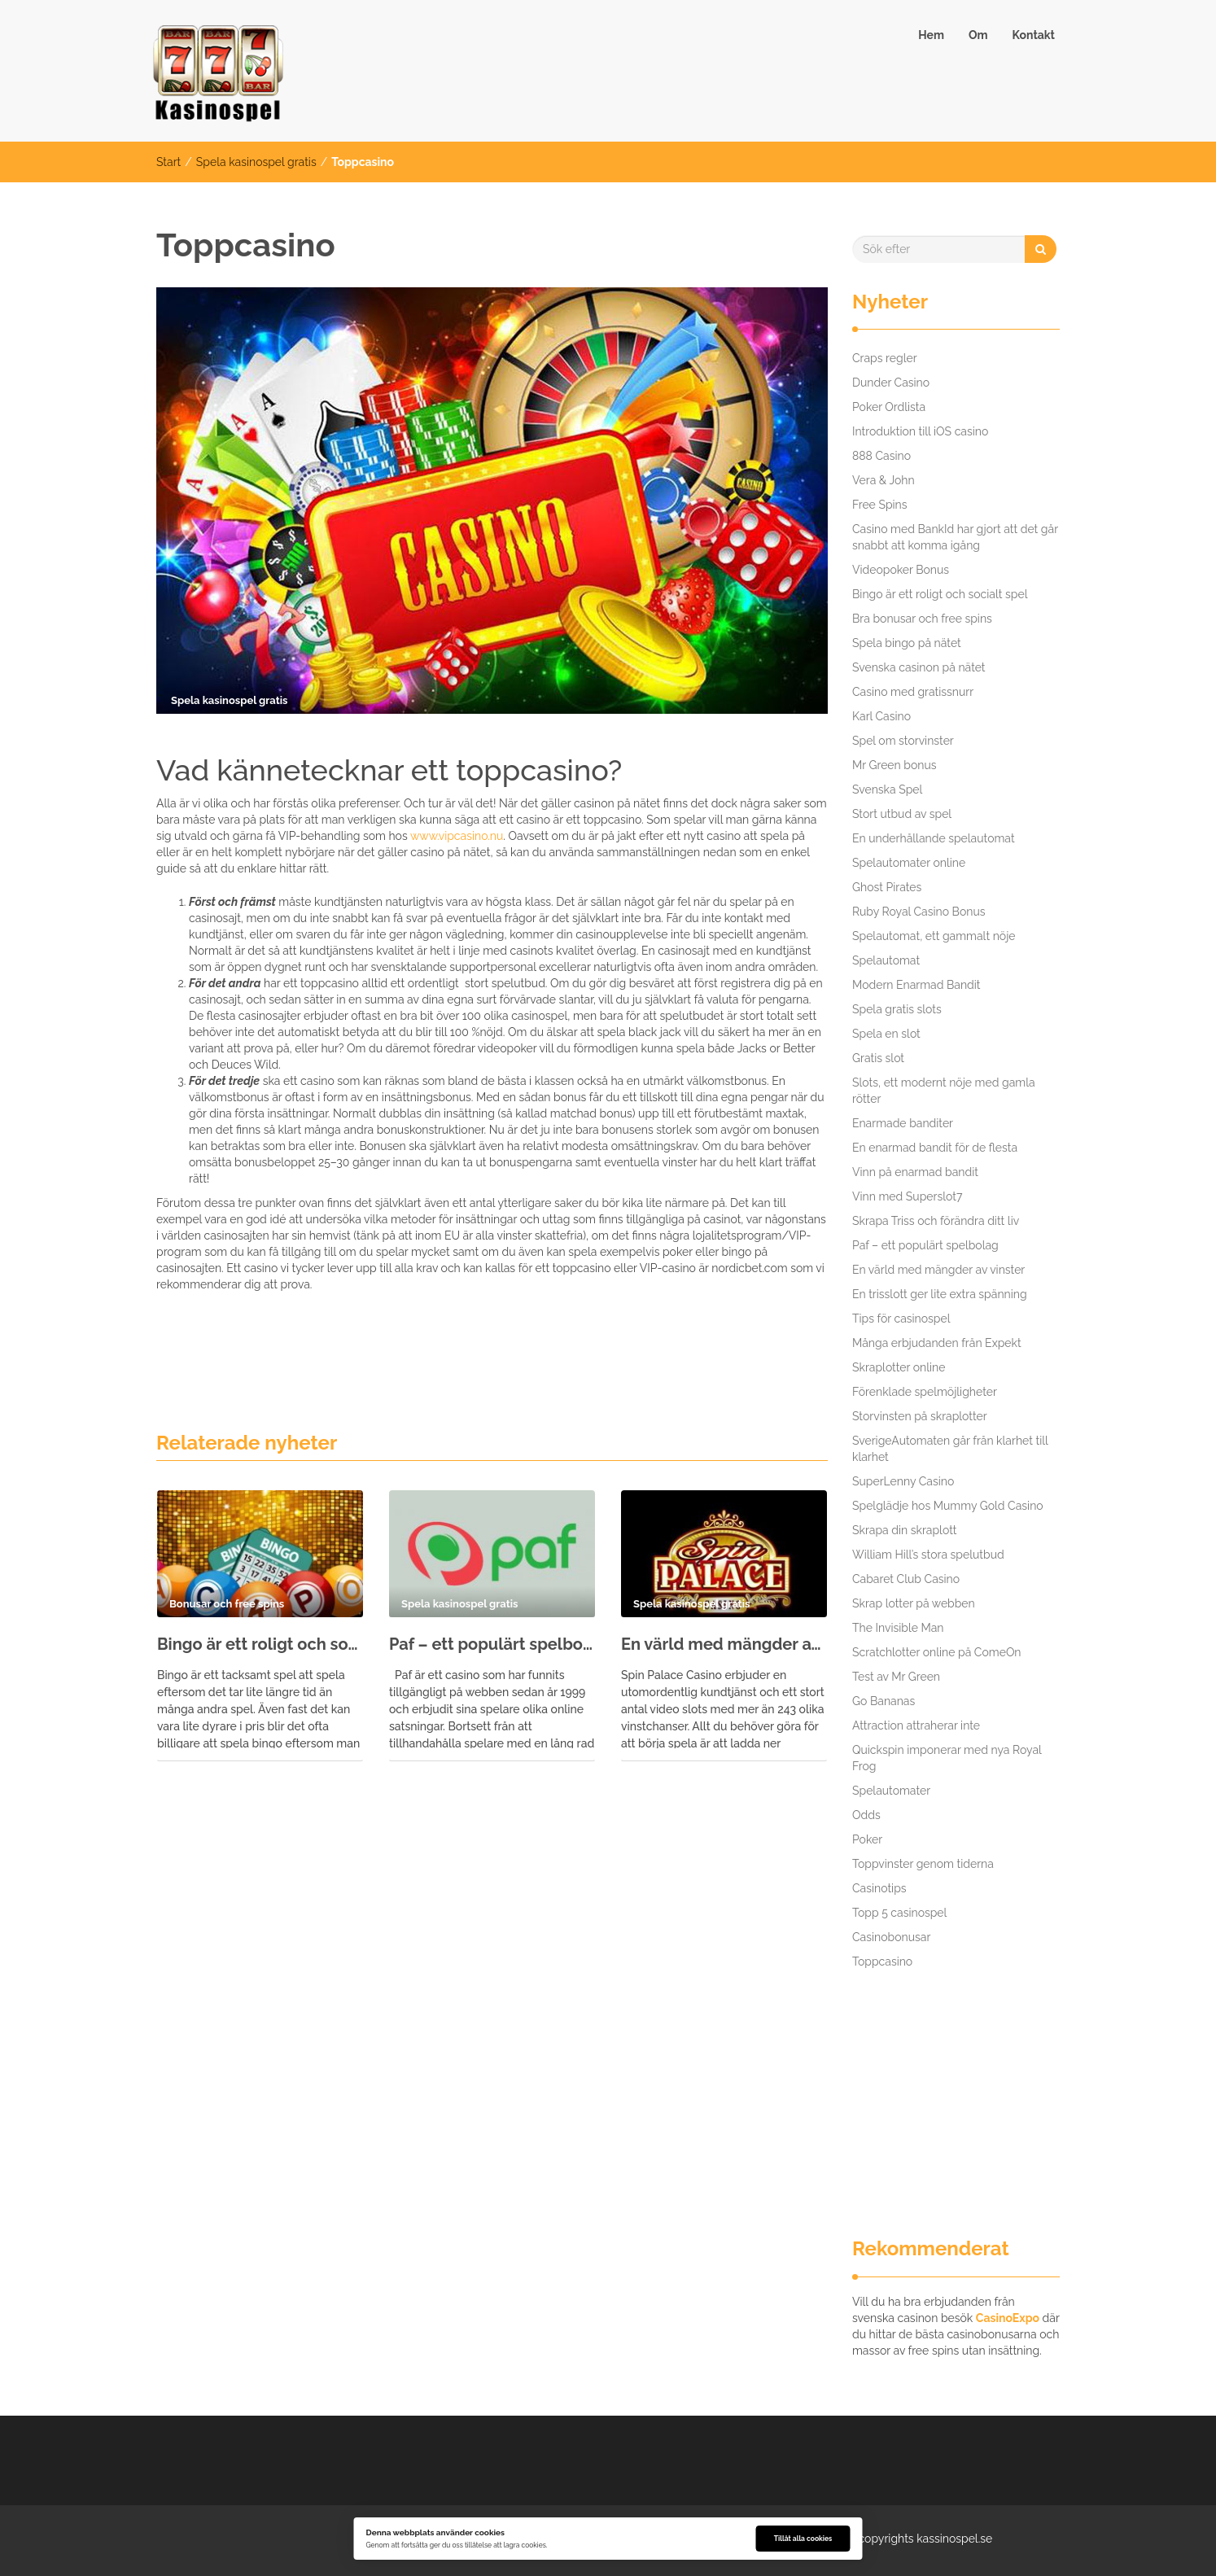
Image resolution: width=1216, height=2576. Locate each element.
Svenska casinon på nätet (919, 667)
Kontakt (1034, 35)
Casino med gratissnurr (912, 691)
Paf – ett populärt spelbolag (492, 1644)
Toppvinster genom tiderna (923, 1863)
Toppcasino (882, 1961)
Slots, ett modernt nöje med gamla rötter (943, 1090)
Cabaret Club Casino (906, 1578)
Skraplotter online (898, 1367)
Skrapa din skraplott (904, 1530)
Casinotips (879, 1888)
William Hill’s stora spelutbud (928, 1554)
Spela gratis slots (897, 1009)
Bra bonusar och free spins (922, 618)
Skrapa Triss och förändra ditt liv (935, 1220)
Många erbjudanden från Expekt (936, 1342)
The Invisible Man (898, 1627)
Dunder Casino (890, 382)
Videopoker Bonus (900, 569)
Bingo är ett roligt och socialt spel (260, 1644)
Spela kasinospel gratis (256, 161)
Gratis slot (878, 1058)
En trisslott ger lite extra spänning (939, 1294)
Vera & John (883, 480)
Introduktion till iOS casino (920, 431)
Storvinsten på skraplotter (919, 1416)
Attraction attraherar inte (916, 1725)
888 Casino (881, 455)
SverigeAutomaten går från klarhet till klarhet (950, 1448)
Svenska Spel (887, 789)
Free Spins (880, 504)
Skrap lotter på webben (913, 1603)
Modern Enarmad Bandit (916, 984)
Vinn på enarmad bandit (915, 1172)
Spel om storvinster (903, 740)
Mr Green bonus (894, 765)
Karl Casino (881, 716)
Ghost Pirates (886, 887)
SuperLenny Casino (903, 1481)
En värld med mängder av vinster (724, 1644)
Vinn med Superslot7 (907, 1196)
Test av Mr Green (896, 1676)
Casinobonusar (891, 1937)
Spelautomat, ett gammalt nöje (934, 935)
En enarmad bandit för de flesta (934, 1147)
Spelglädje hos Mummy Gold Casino (947, 1505)
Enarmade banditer (902, 1123)
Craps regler (884, 358)
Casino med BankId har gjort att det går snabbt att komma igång (955, 537)
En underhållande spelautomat (933, 838)
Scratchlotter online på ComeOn (936, 1652)
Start (168, 161)
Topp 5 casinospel (899, 1912)
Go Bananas (883, 1701)
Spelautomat (886, 960)
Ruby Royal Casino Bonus (918, 911)
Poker (867, 1839)
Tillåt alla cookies (803, 2538)
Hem (931, 35)
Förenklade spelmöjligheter (924, 1391)
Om (978, 35)
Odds (866, 1815)
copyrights (886, 2538)
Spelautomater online (908, 862)
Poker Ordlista (888, 406)
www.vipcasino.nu (456, 835)
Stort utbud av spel (901, 813)
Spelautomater (891, 1790)
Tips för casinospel (901, 1318)
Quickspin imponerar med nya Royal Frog (946, 1758)
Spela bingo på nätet (906, 642)
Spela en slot (886, 1033)
